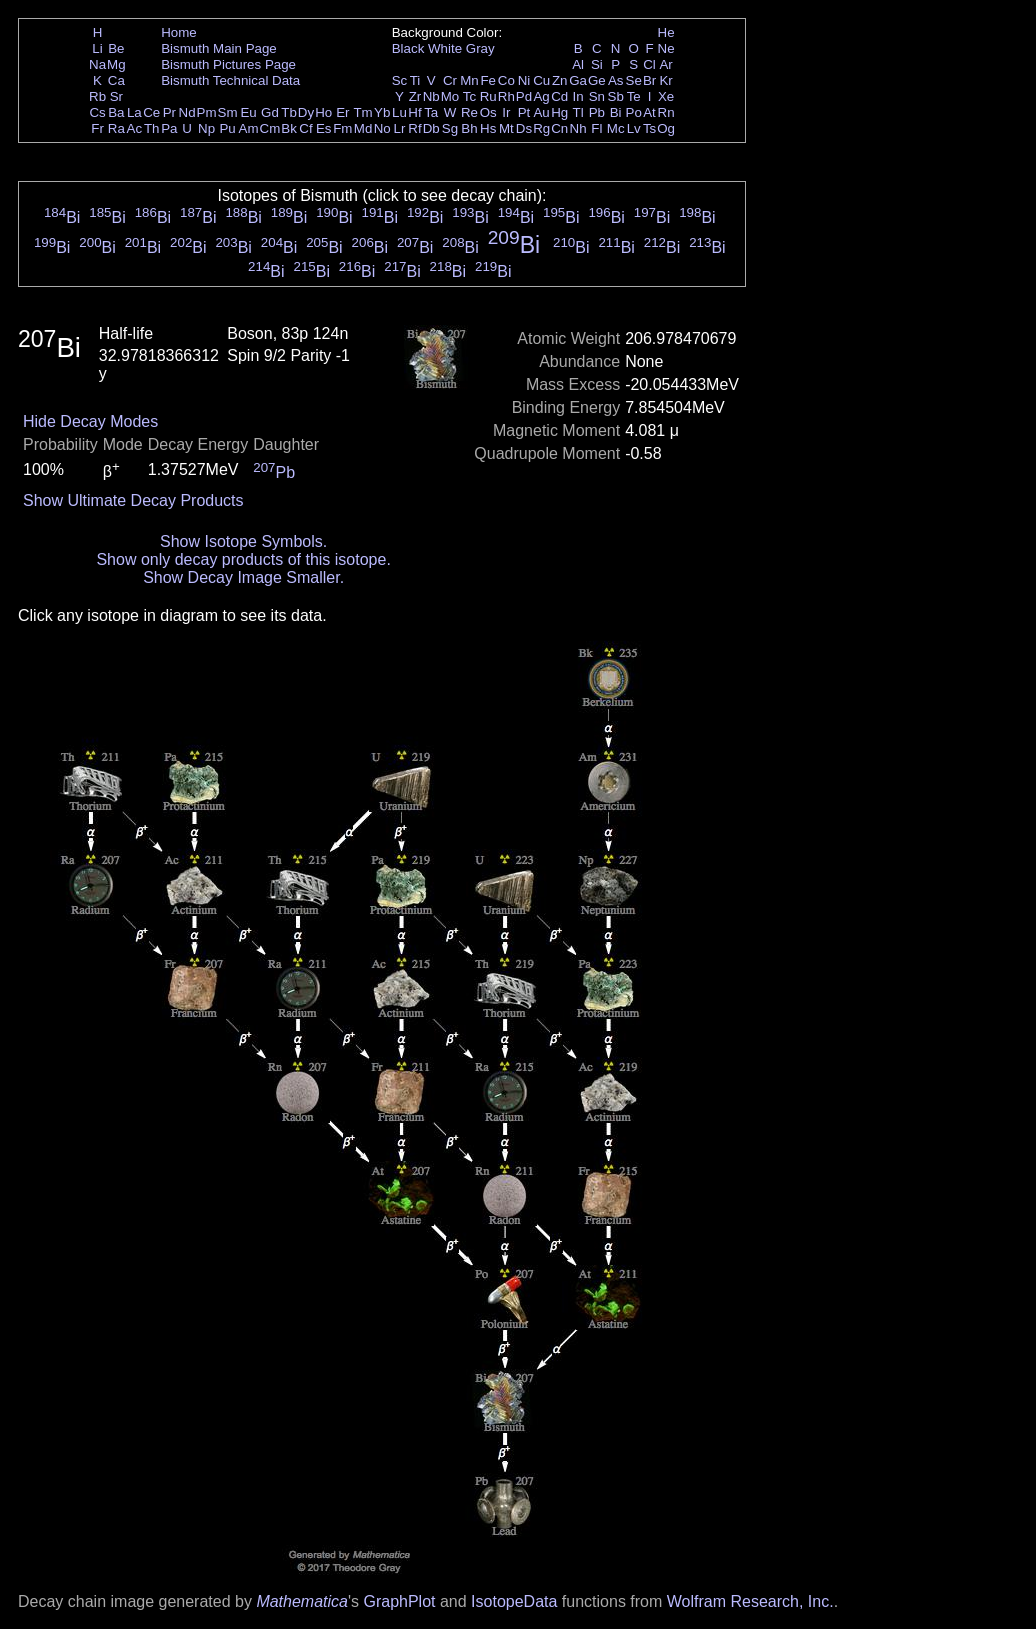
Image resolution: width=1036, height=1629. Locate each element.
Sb (616, 96)
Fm (342, 128)
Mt (506, 128)
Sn (597, 96)
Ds (524, 128)
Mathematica (302, 1601)
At (649, 112)
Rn (666, 112)
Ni (524, 80)
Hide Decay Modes (90, 421)
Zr (415, 96)
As (616, 80)
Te (634, 96)
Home (179, 32)
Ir (506, 112)
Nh (578, 128)
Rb (97, 96)
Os (488, 112)
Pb (597, 112)
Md (363, 128)
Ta (431, 112)
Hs (488, 128)
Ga (578, 80)
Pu (227, 128)
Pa (169, 128)
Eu (248, 112)
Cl (649, 64)
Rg (541, 128)
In (578, 96)
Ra (116, 128)
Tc (469, 96)
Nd (187, 112)
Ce (151, 112)
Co (506, 80)
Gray (480, 48)
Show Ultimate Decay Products (133, 500)
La (134, 112)
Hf (414, 112)
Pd (524, 96)
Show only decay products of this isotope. (243, 559)
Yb (382, 112)
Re (469, 112)
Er (342, 112)
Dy (306, 112)
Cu (541, 80)
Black (408, 48)
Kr (665, 80)
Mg (116, 64)
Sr (116, 96)
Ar (665, 64)
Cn (559, 128)
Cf (305, 128)
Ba (116, 112)
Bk (289, 128)
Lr (400, 128)
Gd (270, 112)
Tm (362, 112)
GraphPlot (399, 1601)
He (666, 32)
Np (206, 128)
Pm (207, 112)
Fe (488, 80)
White (445, 48)
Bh (469, 128)
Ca (116, 80)
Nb (431, 96)
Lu (399, 112)
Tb (289, 112)
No (382, 128)
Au (541, 112)
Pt (524, 112)
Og (666, 128)
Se (634, 80)
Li (97, 48)
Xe (666, 96)
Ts (649, 128)
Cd (559, 96)
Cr (450, 80)
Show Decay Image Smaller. (243, 577)
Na (97, 64)
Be (116, 48)
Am (249, 128)
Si (597, 64)
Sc (400, 80)
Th (152, 128)
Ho (323, 112)
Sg (450, 128)
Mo (450, 96)
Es (324, 128)
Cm (270, 128)
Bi (616, 112)
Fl (596, 128)
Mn (469, 80)
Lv (634, 128)
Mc (616, 128)
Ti (415, 80)
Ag (541, 96)
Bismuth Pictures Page (228, 64)
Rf (414, 128)
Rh (506, 96)
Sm (228, 112)
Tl (578, 112)
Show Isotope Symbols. (243, 541)
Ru (488, 96)
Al (578, 64)
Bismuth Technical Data (230, 80)
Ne (666, 48)
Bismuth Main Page (219, 48)
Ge (597, 80)
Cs (97, 112)
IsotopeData (514, 1601)
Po (634, 112)
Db (431, 128)
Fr (97, 128)
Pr (169, 112)
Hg (559, 112)
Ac (135, 128)
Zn (560, 80)
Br (649, 80)
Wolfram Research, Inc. (750, 1601)
